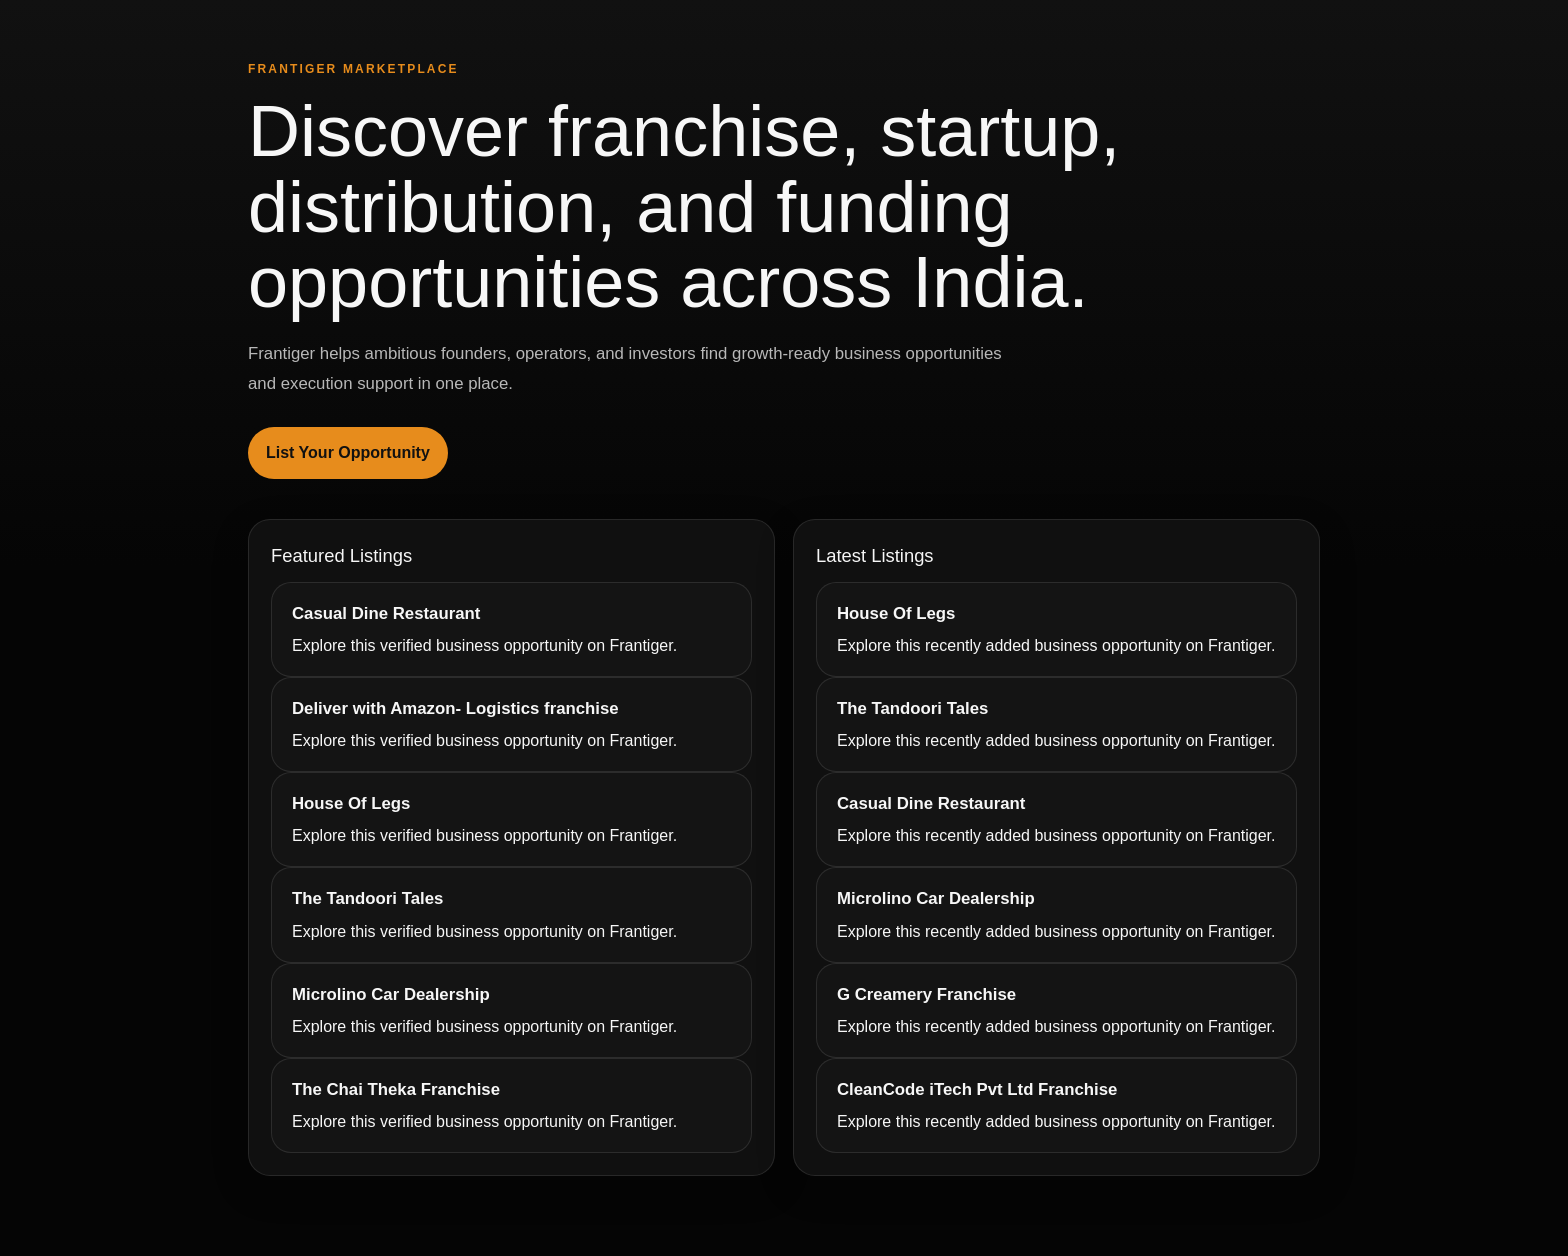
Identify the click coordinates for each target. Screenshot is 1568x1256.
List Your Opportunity (348, 452)
